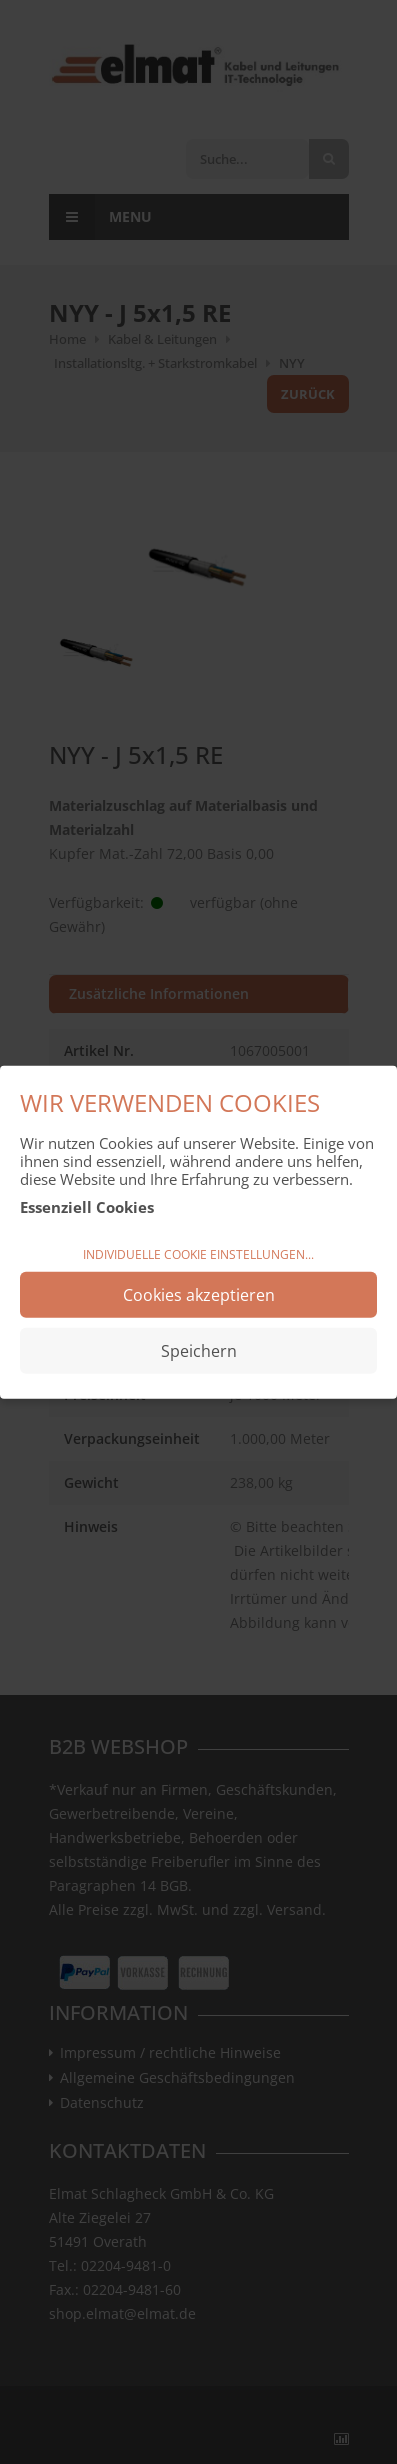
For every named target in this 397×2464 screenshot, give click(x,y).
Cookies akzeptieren (199, 1294)
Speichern (199, 1350)
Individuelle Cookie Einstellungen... (198, 1254)
